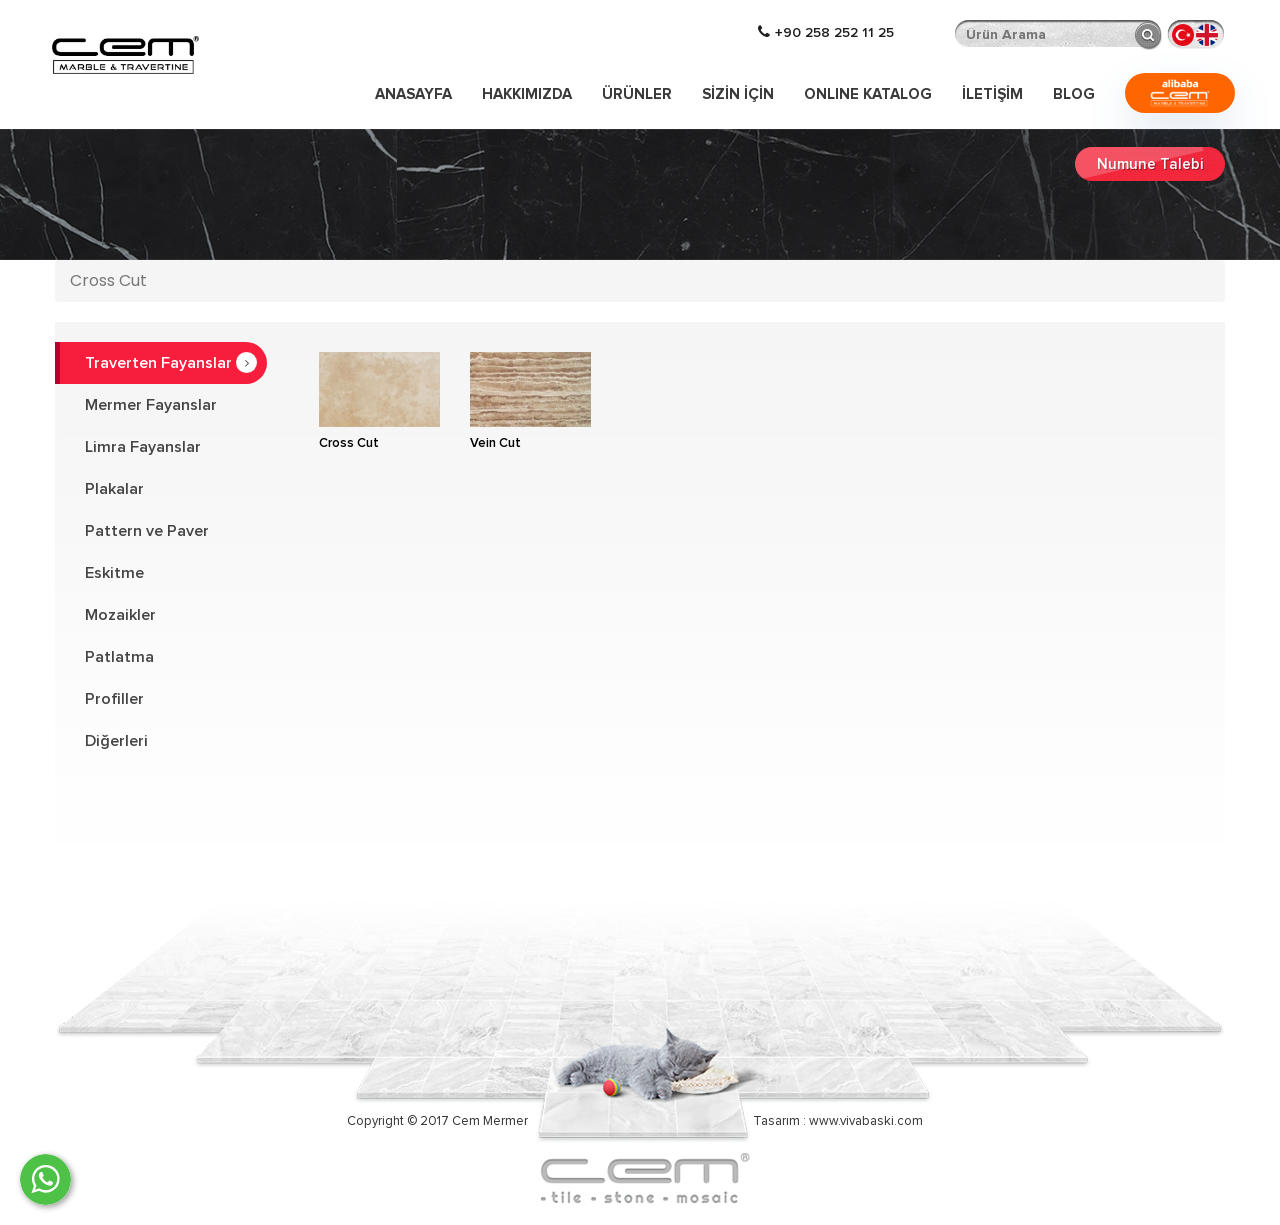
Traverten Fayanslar (171, 362)
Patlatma (119, 657)
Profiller (114, 699)
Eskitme (114, 573)
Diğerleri (116, 741)
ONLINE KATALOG (868, 94)
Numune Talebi (1150, 164)
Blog (1074, 94)
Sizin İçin (738, 94)
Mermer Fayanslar (151, 405)
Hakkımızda (527, 94)
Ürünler (637, 94)
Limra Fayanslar (143, 447)
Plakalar (114, 489)
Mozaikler (120, 615)
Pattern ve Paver (147, 531)
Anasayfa (413, 94)
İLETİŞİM (992, 94)
